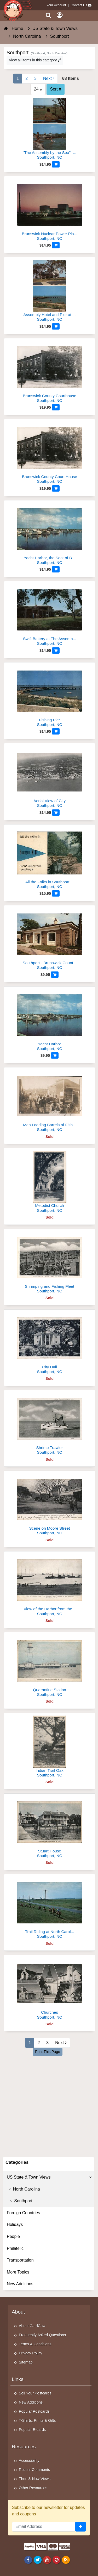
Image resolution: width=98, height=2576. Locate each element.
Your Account (56, 5)
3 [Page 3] (35, 78)
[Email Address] (43, 2527)
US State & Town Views (49, 2177)
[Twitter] (37, 2559)
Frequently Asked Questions (42, 2335)
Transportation (20, 2260)
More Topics (18, 2272)
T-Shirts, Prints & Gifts (37, 2420)
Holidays (15, 2224)
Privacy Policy (30, 2353)
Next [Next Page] (48, 78)
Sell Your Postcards (35, 2393)
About (18, 2312)
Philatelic (15, 2248)
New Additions (20, 2284)
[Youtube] (46, 2559)
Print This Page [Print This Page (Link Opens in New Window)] (47, 2052)
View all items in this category (35, 60)
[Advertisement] (49, 2105)
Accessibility (29, 2460)
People (13, 2236)
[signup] (80, 2527)
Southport (19, 2201)
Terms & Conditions (35, 2344)
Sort (55, 89)
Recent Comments (34, 2470)
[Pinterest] (56, 2559)
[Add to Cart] (56, 164)
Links (18, 2379)
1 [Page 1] (17, 78)
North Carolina (23, 2189)
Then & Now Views (34, 2479)
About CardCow (32, 2326)
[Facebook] (28, 2559)
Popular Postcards (34, 2411)
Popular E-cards (32, 2429)
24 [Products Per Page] (38, 89)
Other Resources (33, 2488)
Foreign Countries (23, 2213)
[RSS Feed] (66, 2559)
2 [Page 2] (26, 78)
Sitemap (26, 2362)
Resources (24, 2446)
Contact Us (79, 5)
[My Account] (59, 15)
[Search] (48, 15)
